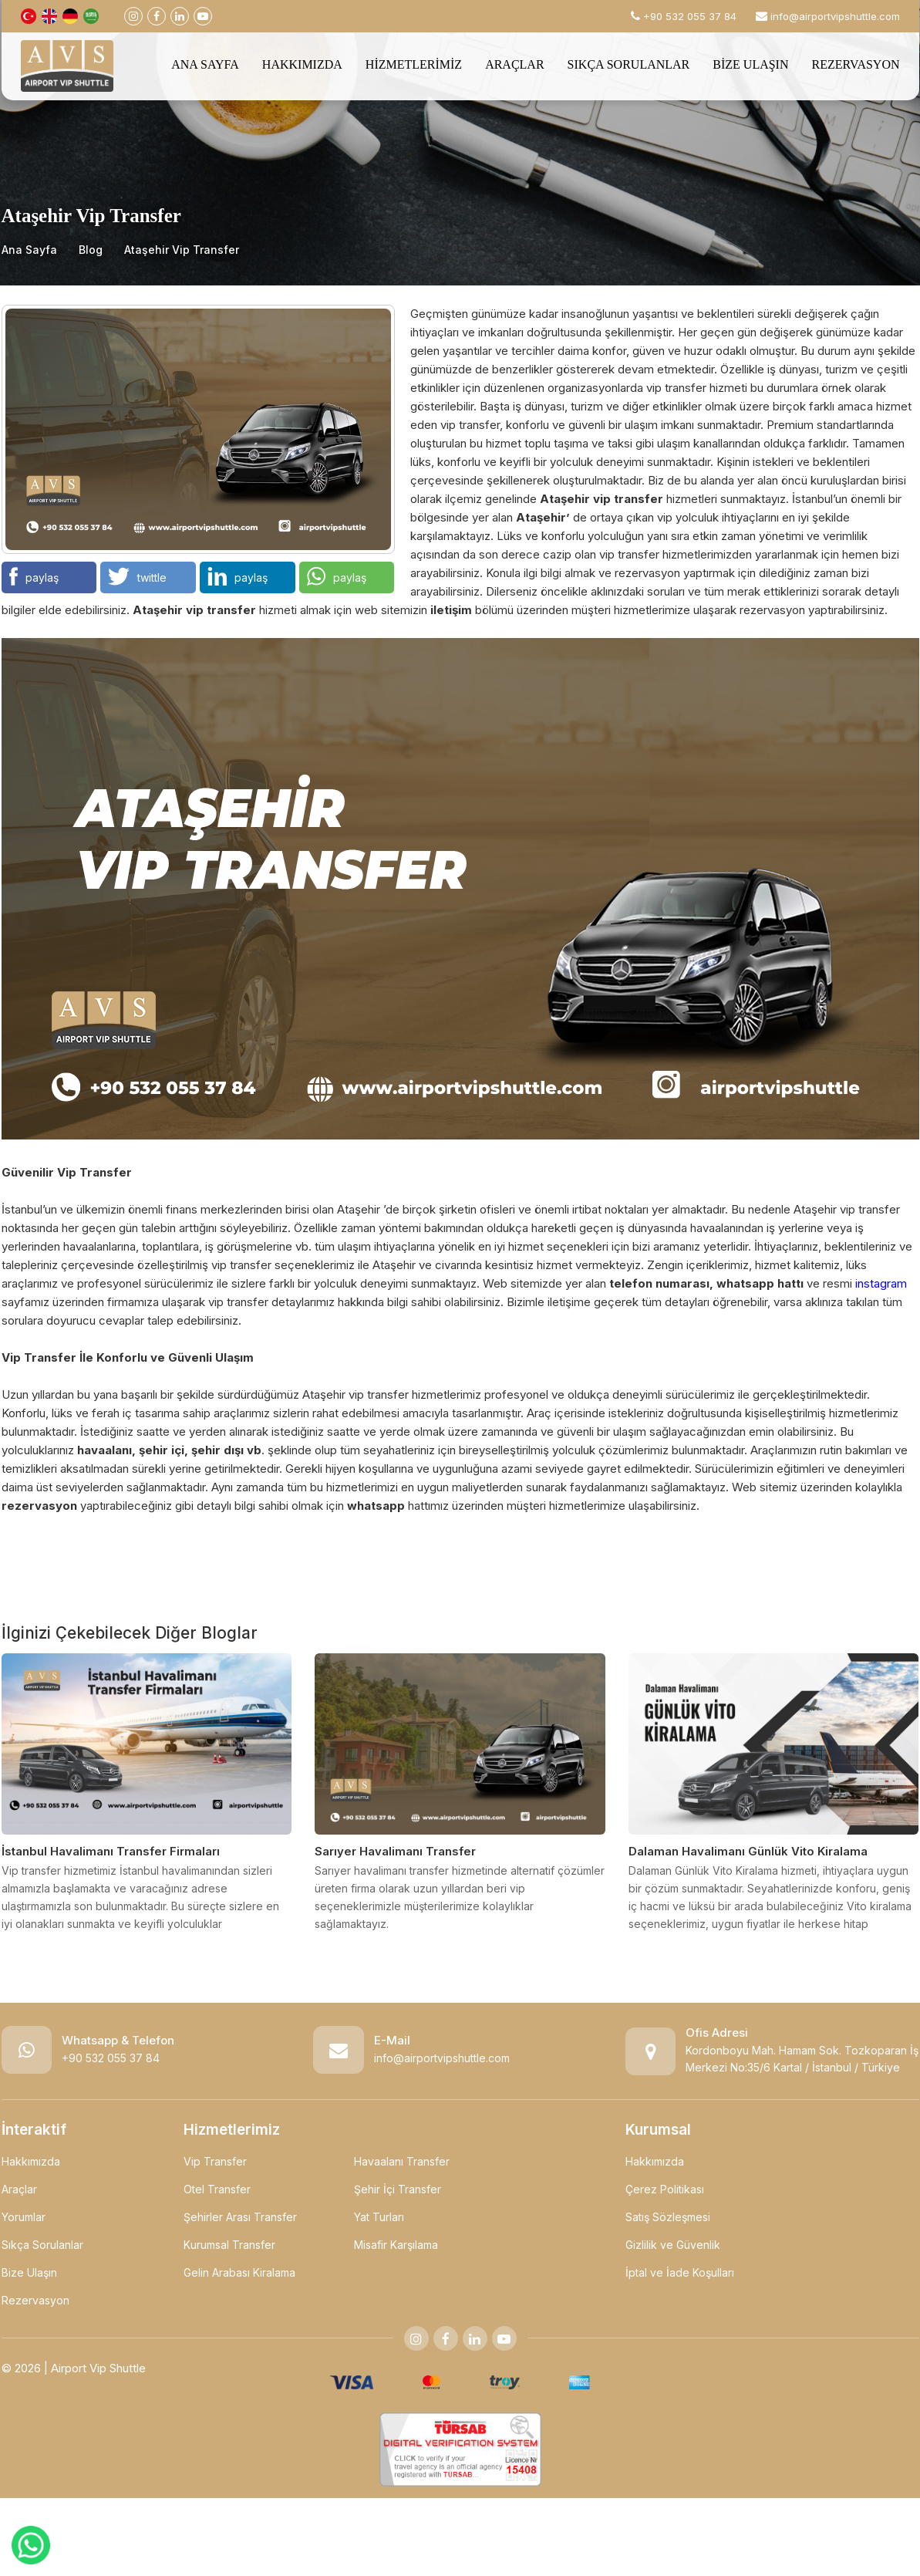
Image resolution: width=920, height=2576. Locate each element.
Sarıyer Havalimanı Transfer (395, 1851)
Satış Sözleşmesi (667, 2216)
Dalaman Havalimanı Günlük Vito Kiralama (748, 1851)
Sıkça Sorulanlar (42, 2244)
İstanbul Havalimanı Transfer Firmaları (111, 1851)
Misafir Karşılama (396, 2244)
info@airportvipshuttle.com (835, 16)
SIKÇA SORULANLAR (629, 64)
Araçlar (19, 2189)
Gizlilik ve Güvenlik (672, 2244)
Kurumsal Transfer (229, 2244)
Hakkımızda (31, 2161)
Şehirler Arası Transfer (240, 2216)
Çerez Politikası (664, 2189)
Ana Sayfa (29, 249)
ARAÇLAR (514, 64)
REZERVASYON (856, 64)
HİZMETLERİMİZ (414, 64)
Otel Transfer (217, 2189)
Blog (91, 249)
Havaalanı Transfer (402, 2161)
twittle (137, 576)
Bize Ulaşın (29, 2272)
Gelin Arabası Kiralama (239, 2272)
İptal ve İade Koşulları (679, 2272)
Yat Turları (379, 2216)
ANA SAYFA (205, 64)
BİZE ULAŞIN (750, 64)
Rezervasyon (35, 2300)
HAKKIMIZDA (302, 64)
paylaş (34, 576)
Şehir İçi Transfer (397, 2189)
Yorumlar (23, 2216)
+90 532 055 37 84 (111, 2058)
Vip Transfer (215, 2161)
